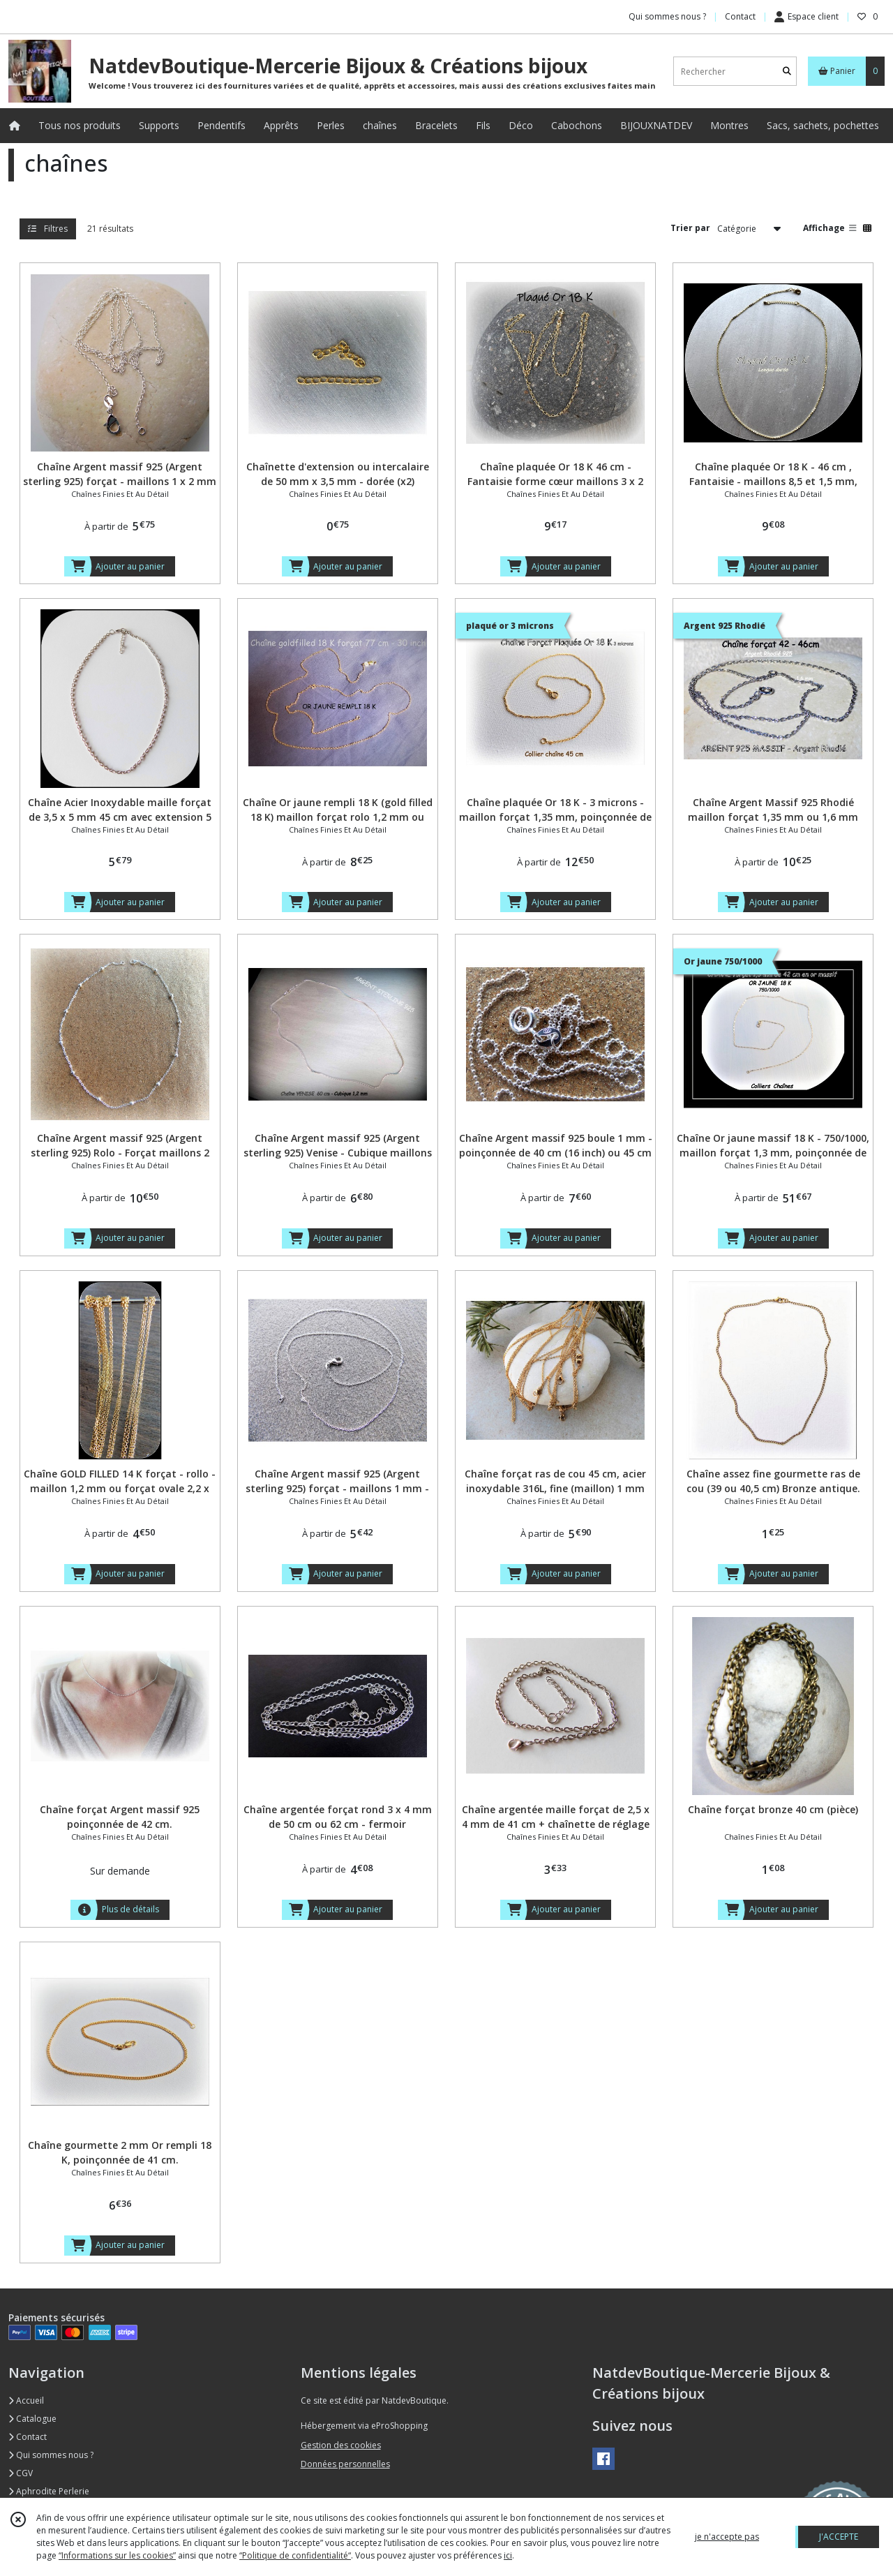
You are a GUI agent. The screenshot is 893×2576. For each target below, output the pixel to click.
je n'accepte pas (727, 2537)
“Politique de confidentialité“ (295, 2555)
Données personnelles (345, 2464)
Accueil (26, 2400)
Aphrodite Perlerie (48, 2491)
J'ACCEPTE (838, 2537)
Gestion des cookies (341, 2445)
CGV (20, 2473)
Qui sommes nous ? (50, 2455)
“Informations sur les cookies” (117, 2555)
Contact (740, 16)
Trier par (690, 228)
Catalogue (32, 2419)
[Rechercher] (787, 71)
